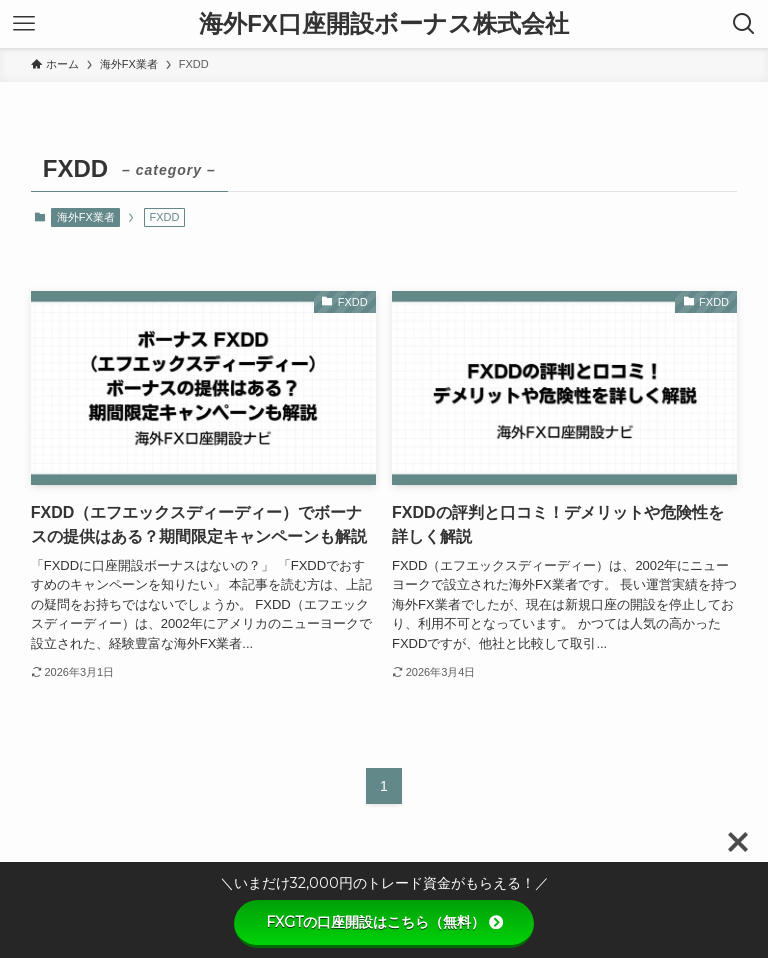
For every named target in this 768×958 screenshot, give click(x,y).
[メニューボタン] (24, 24)
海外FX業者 (86, 217)
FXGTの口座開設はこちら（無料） (384, 922)
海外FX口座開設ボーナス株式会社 (384, 24)
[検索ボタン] (744, 24)
